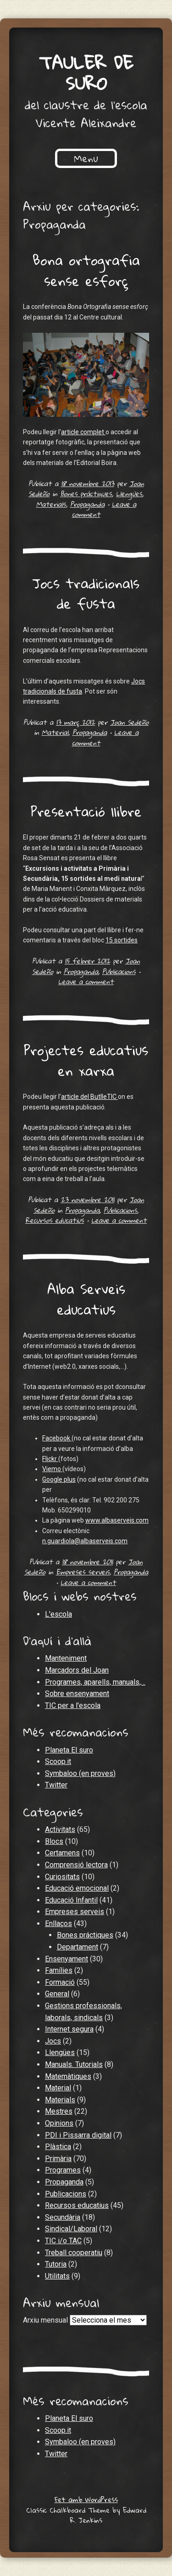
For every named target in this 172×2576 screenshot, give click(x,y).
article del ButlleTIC (89, 1096)
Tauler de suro (86, 73)
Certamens (62, 1852)
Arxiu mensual (45, 2320)
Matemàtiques (68, 2076)
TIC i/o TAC (63, 2240)
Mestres (58, 2111)
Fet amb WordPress (86, 2499)
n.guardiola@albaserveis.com (85, 1541)
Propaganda (87, 504)
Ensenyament (66, 1958)
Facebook (57, 1438)
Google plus (59, 1479)
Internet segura (69, 2029)
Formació (60, 1982)
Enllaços (58, 1923)
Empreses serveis (83, 1571)
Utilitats (57, 2276)
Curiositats (62, 1876)
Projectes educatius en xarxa (86, 1060)
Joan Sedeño (129, 722)
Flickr (50, 1458)
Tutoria (56, 2264)
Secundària (62, 2217)
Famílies (58, 1970)
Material (55, 732)
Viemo (52, 1469)
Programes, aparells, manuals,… (95, 1682)
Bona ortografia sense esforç (86, 270)
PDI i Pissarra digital (78, 2135)
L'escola (58, 1614)
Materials (51, 504)
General (57, 1993)
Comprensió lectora (76, 1864)
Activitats (60, 1829)
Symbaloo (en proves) (80, 1773)
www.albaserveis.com (117, 1520)
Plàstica (58, 2146)
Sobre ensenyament (77, 1693)
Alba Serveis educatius (86, 1299)
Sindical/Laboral (71, 2228)
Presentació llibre (86, 811)
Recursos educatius (54, 1220)
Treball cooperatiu (73, 2252)
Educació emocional (77, 1888)
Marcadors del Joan (77, 1670)
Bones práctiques (86, 493)
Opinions (59, 2123)
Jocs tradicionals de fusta (86, 593)
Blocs (54, 1841)
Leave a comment (86, 981)
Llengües (129, 493)
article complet (83, 432)
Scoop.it (58, 1761)
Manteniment (66, 1658)
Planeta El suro (69, 1750)
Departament (77, 1947)
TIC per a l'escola (72, 1705)
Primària (58, 2158)
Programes (63, 2170)
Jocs (53, 2041)
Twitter (56, 1785)
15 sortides (121, 940)
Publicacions (119, 971)
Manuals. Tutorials (74, 2064)
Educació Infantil (71, 1900)
